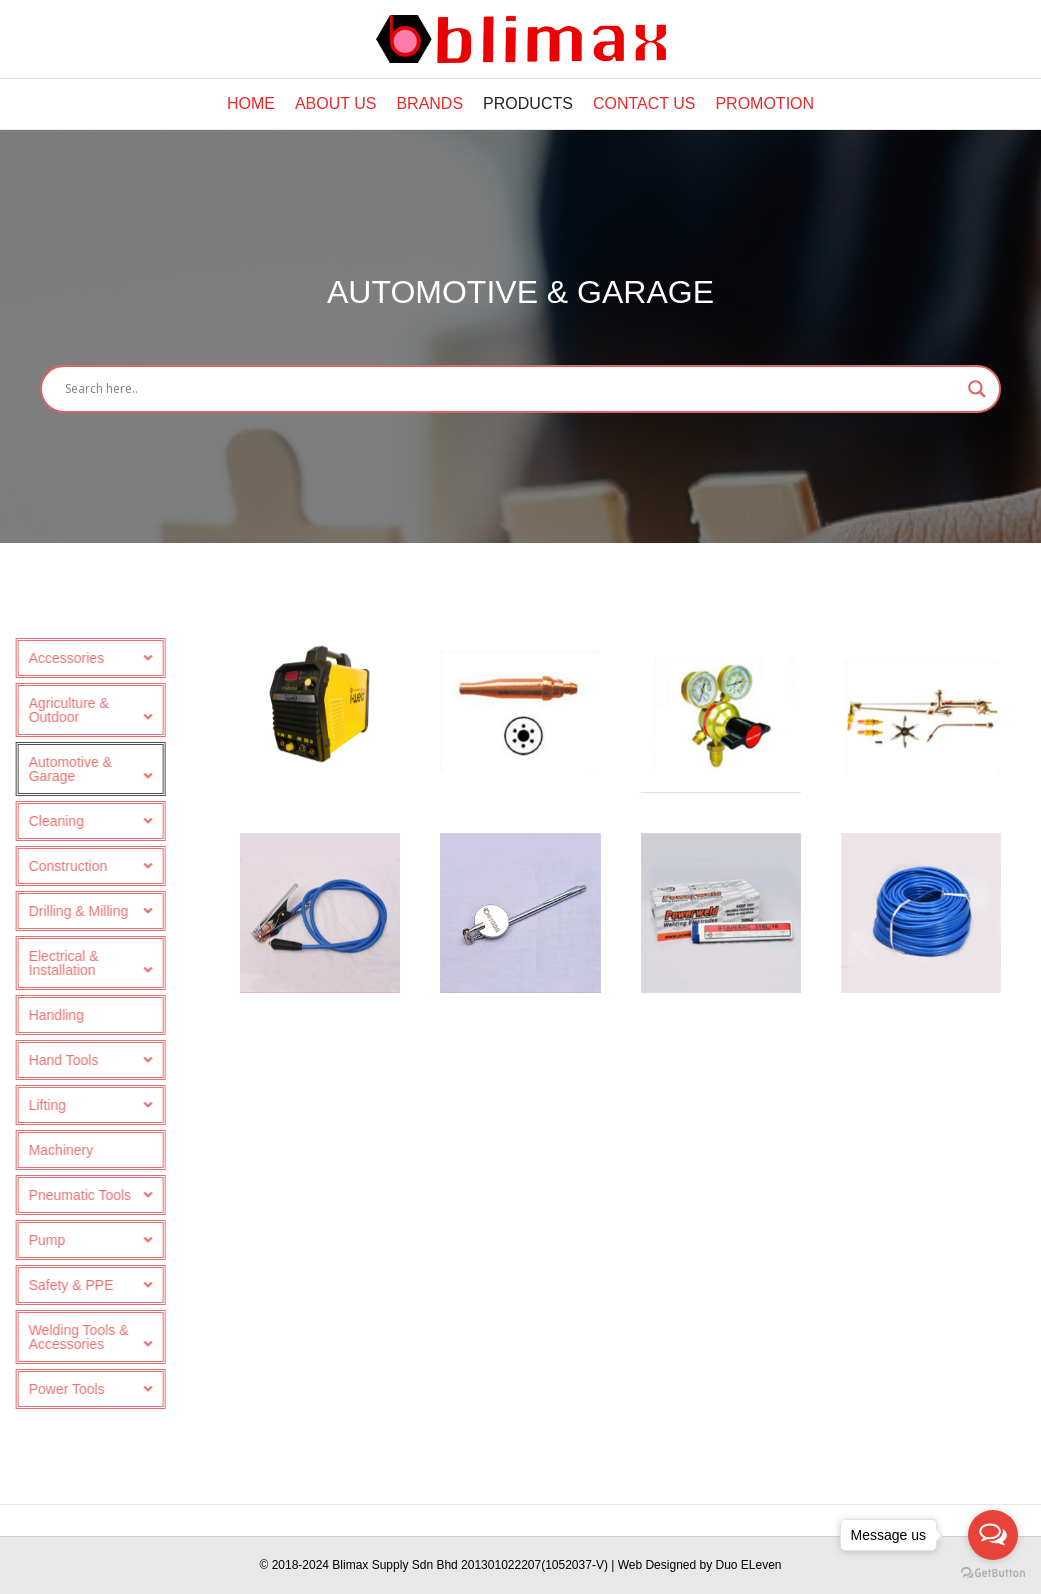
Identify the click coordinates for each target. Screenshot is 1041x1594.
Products (528, 103)
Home (251, 103)
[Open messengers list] (993, 1535)
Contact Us (644, 103)
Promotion (764, 103)
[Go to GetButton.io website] (993, 1573)
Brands (429, 103)
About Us (336, 103)
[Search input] (511, 389)
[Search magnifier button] (977, 389)
